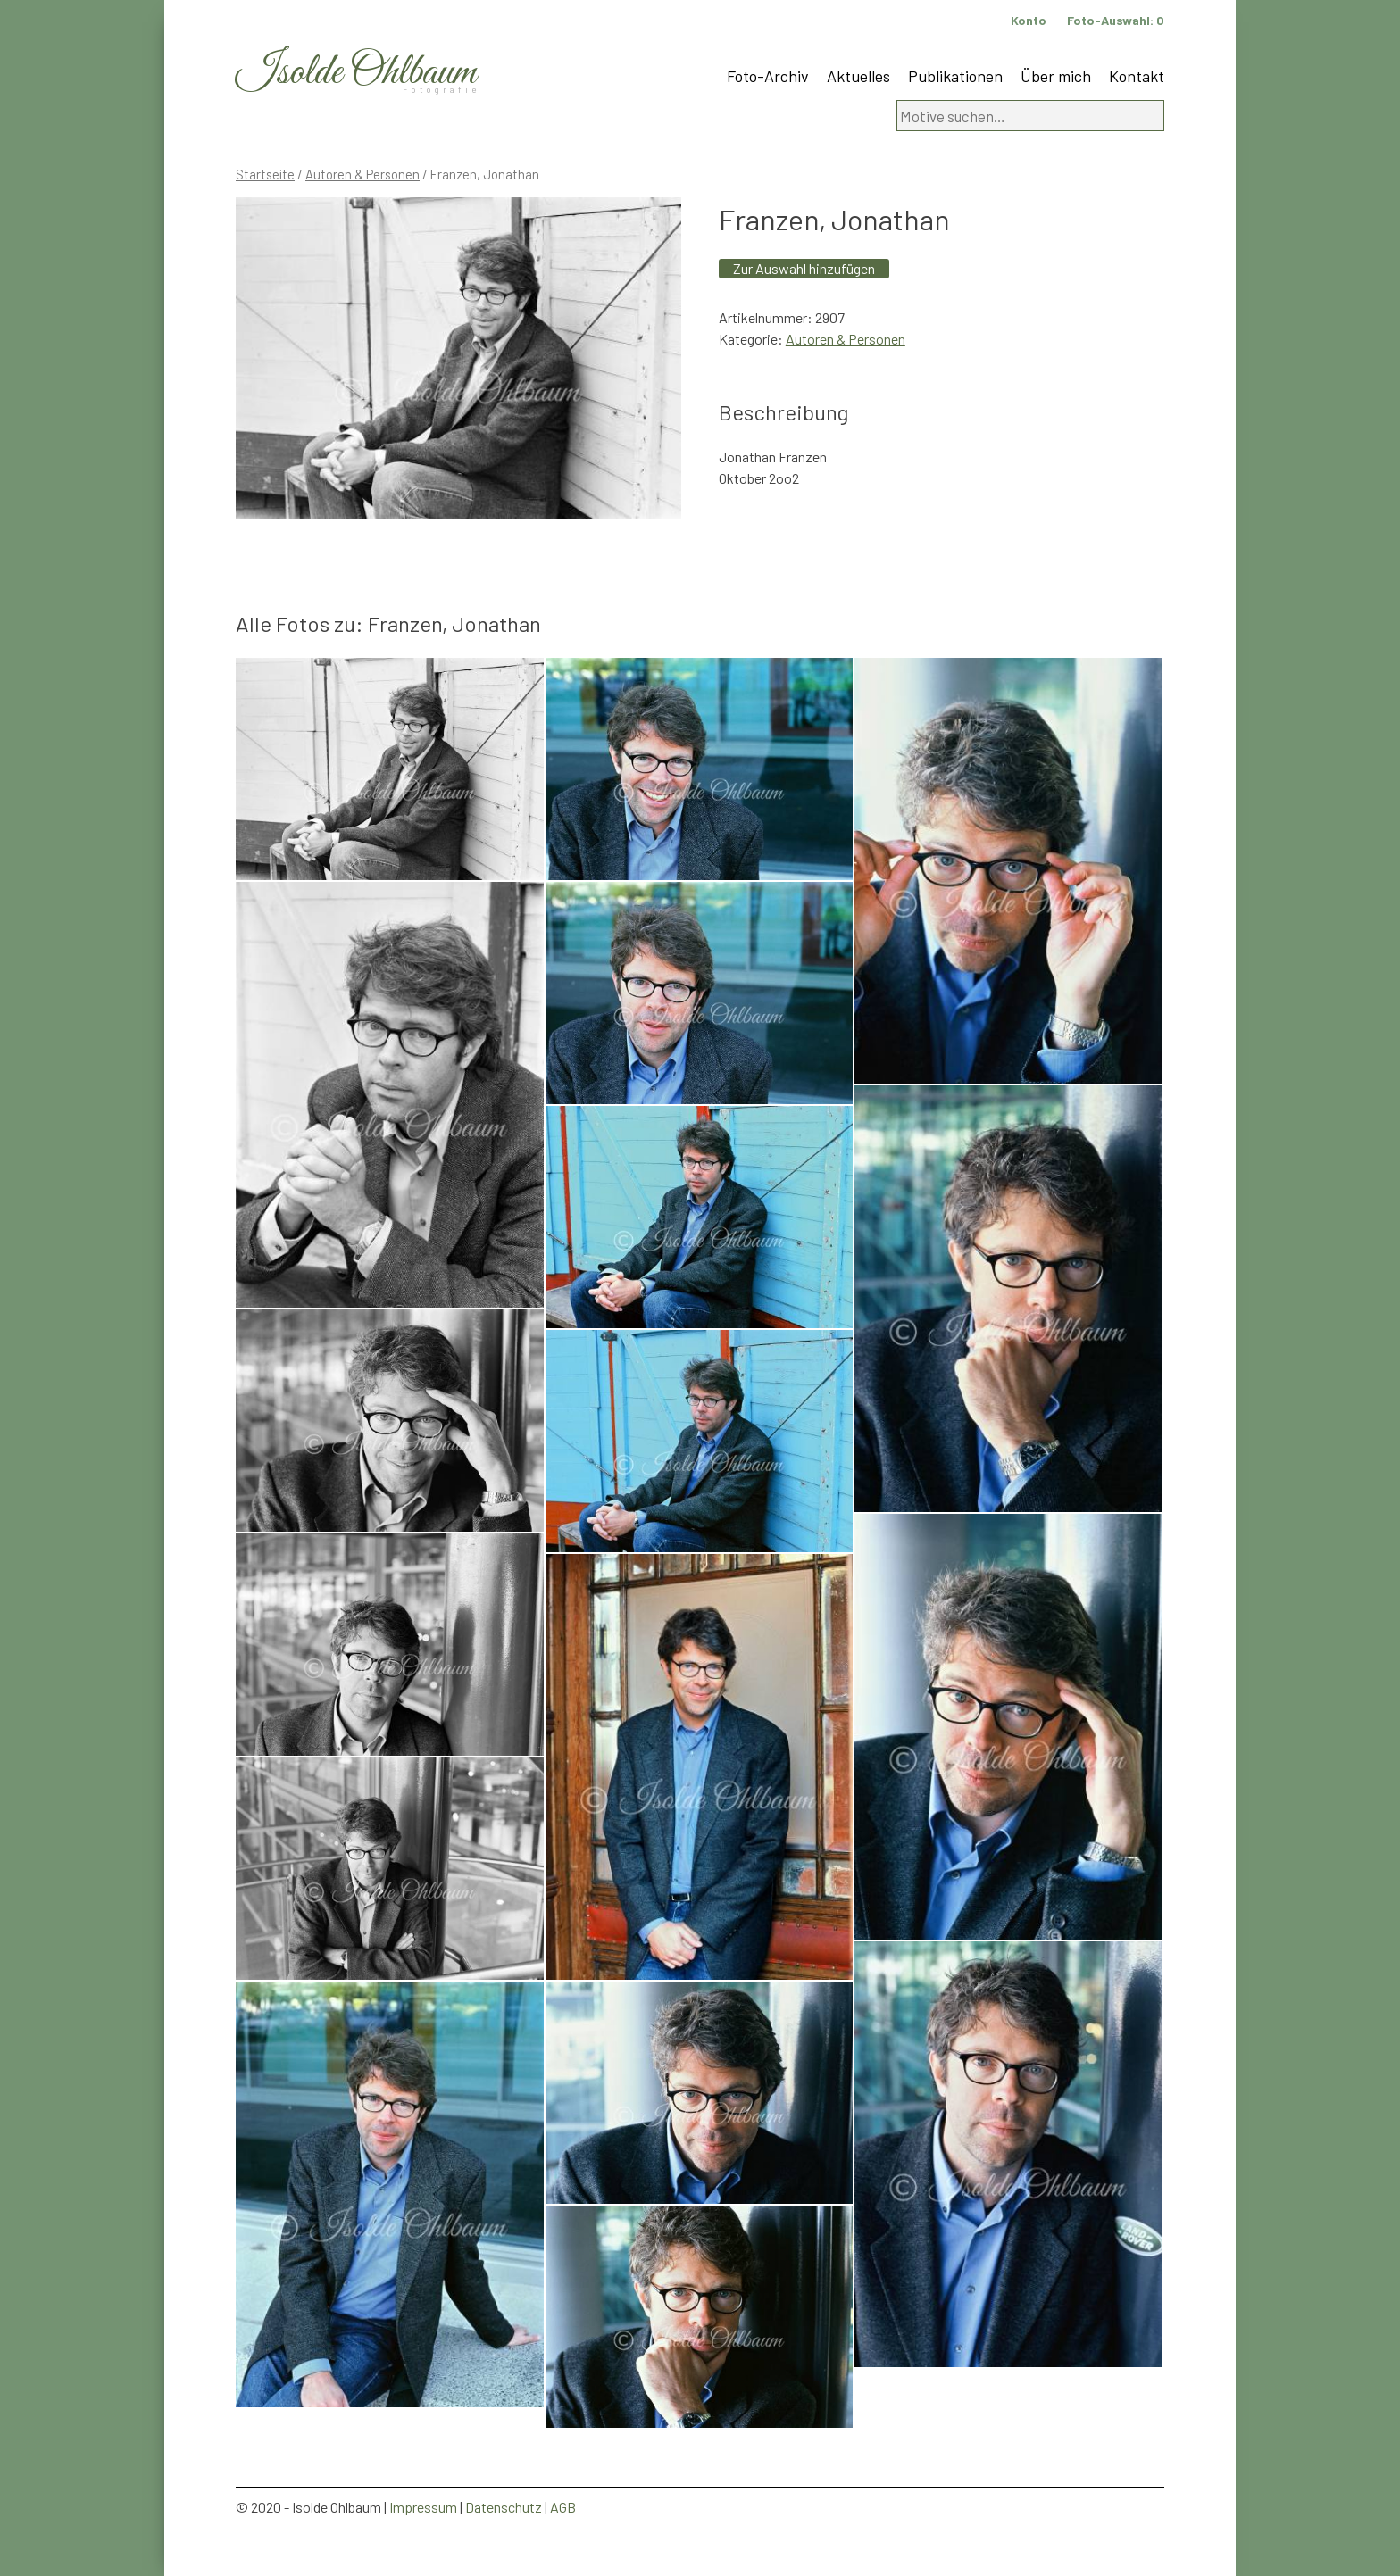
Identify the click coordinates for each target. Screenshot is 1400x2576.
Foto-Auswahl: (1115, 20)
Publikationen (955, 76)
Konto (1028, 20)
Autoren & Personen (362, 174)
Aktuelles (858, 76)
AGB (563, 2506)
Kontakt (1136, 76)
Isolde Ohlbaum (356, 73)
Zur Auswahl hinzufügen (804, 268)
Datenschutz (503, 2506)
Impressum (423, 2506)
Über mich (1056, 76)
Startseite (265, 174)
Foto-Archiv (768, 76)
